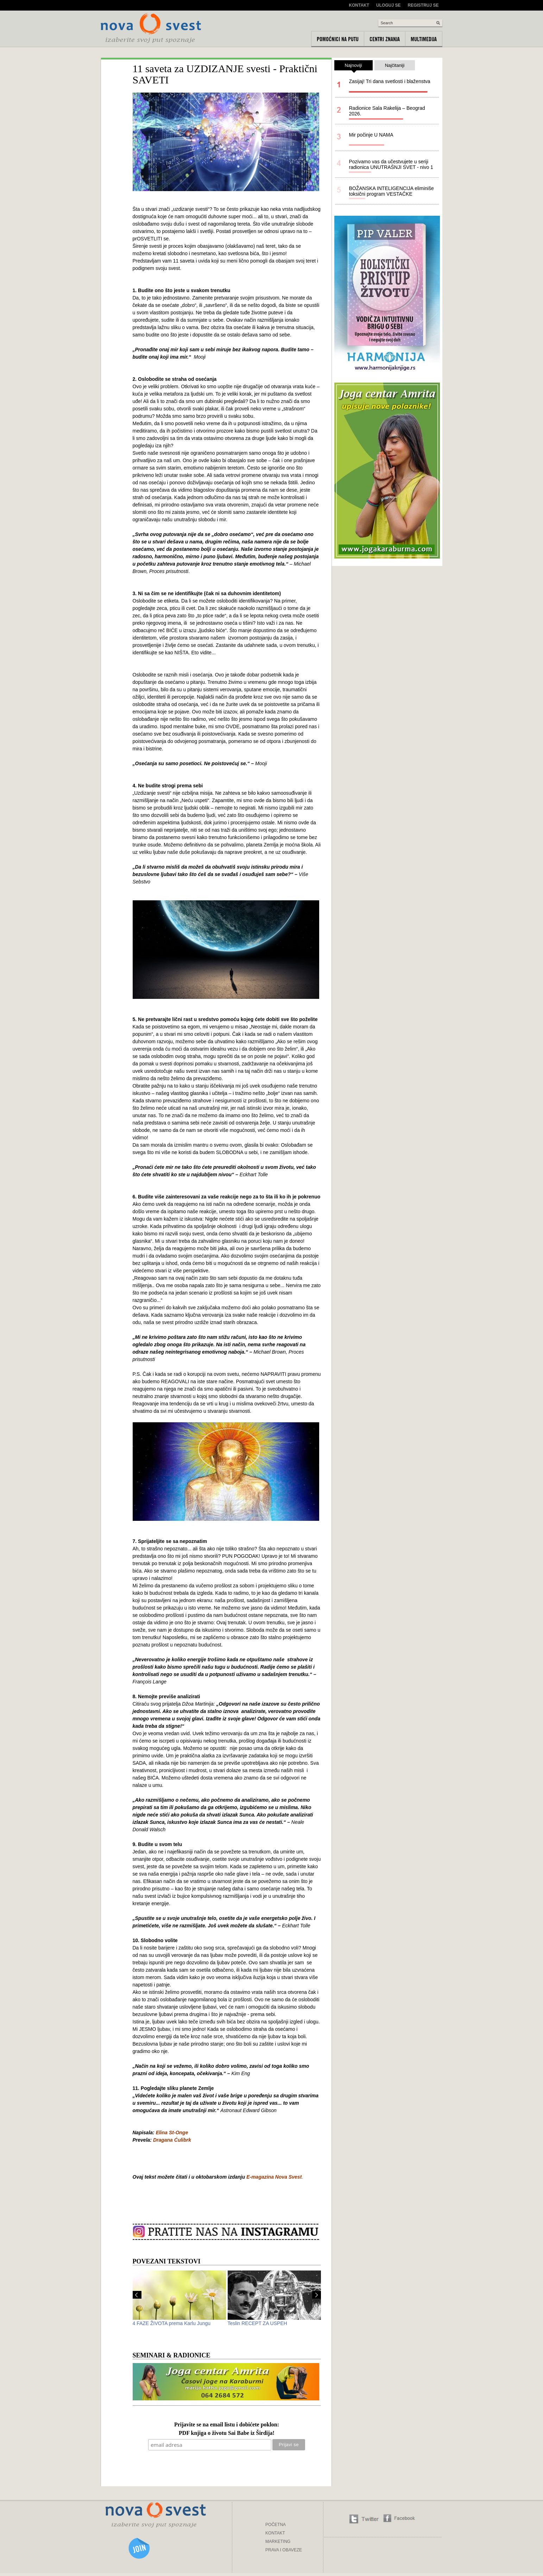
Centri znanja (385, 39)
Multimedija (424, 39)
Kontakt (359, 5)
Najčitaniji (395, 65)
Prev (137, 2295)
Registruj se (423, 5)
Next (316, 2295)
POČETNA (275, 2524)
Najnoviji (353, 66)
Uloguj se (388, 5)
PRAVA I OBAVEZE (283, 2549)
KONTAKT (275, 2533)
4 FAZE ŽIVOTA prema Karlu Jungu (172, 2323)
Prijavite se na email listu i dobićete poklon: (226, 2424)
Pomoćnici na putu (338, 39)
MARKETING (277, 2541)
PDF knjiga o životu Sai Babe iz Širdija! (226, 2433)
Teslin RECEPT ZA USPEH (257, 2323)
